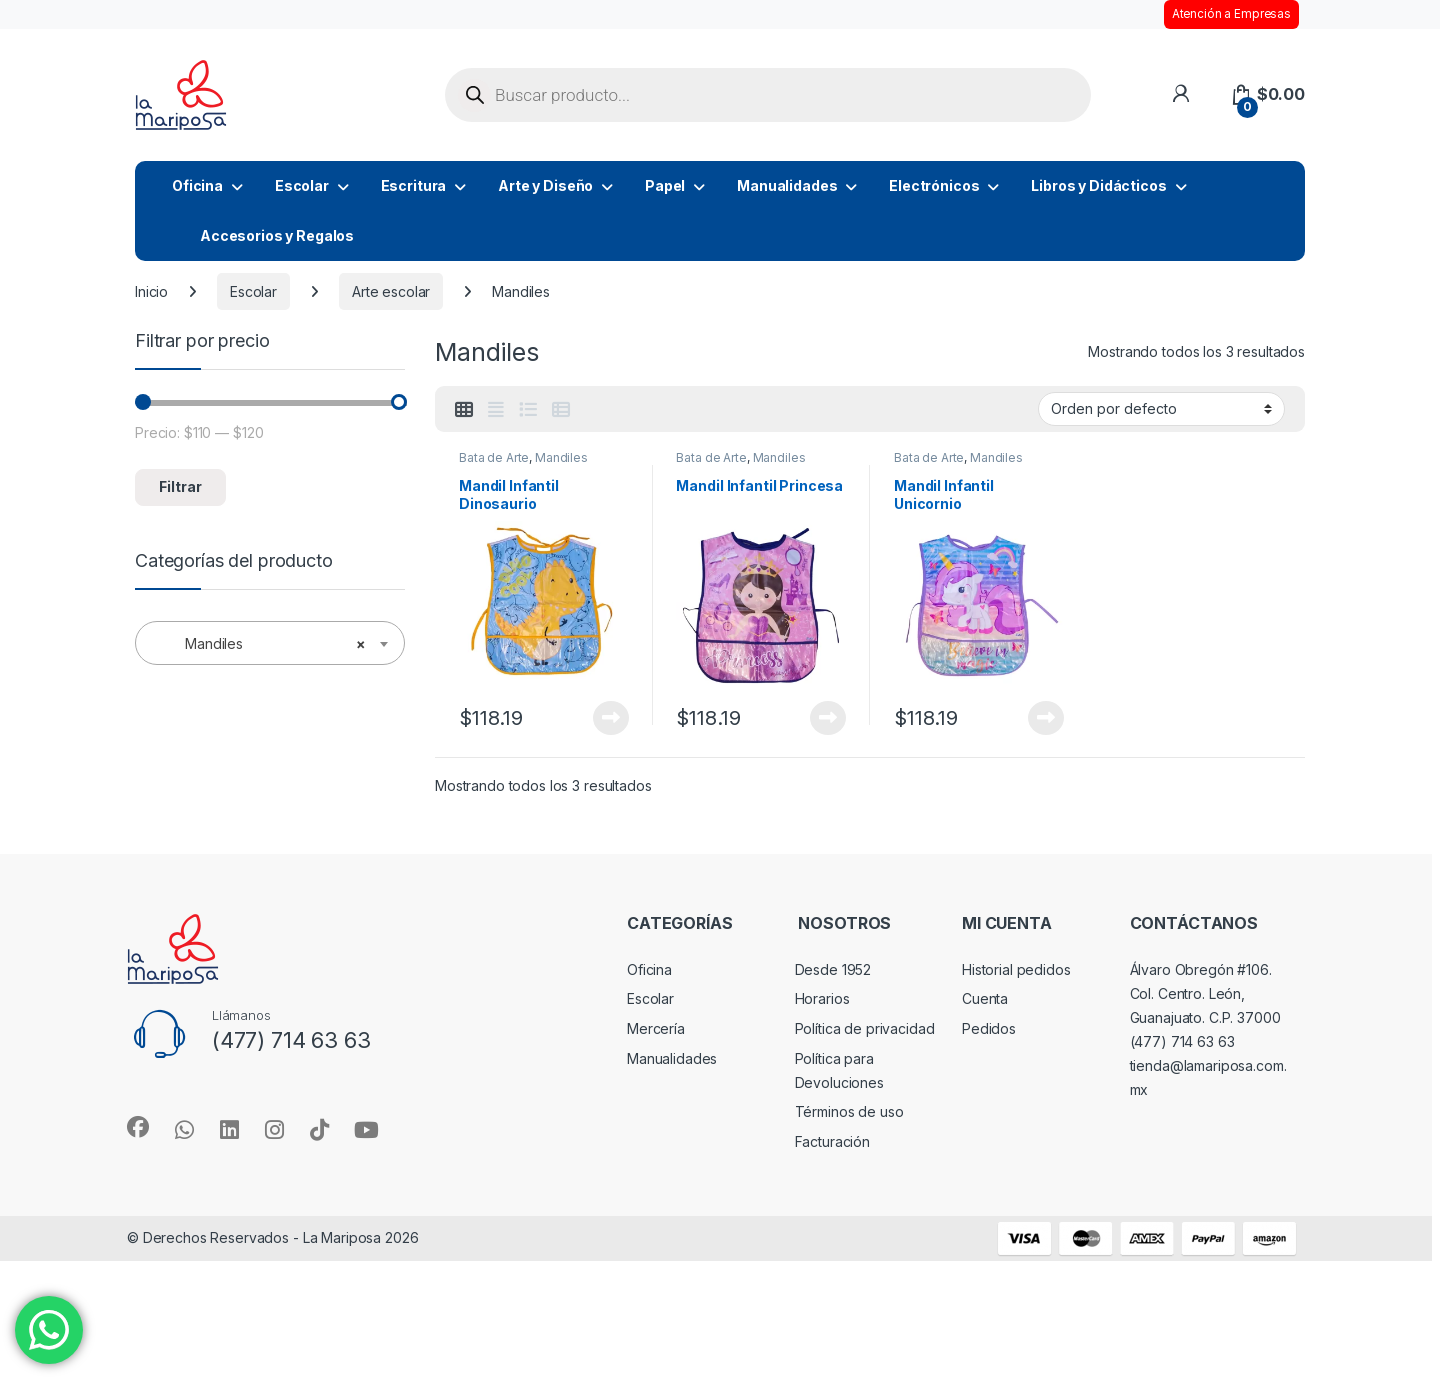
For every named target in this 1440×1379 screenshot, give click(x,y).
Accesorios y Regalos (277, 235)
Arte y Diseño (545, 185)
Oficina (197, 185)
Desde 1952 (833, 969)
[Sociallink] (138, 1127)
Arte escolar (391, 291)
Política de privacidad (865, 1028)
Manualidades (787, 185)
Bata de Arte (494, 457)
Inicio (151, 291)
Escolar (302, 185)
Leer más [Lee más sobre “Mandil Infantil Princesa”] (828, 718)
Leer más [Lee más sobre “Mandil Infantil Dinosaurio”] (611, 718)
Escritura (414, 185)
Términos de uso (849, 1111)
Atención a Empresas (1231, 14)
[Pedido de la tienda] (1161, 409)
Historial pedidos (1016, 969)
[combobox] (270, 643)
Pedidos (989, 1028)
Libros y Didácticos (1098, 185)
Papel (665, 185)
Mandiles (561, 457)
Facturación (832, 1141)
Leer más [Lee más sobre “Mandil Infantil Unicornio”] (1046, 718)
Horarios (822, 998)
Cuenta (985, 998)
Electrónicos (934, 185)
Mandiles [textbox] (264, 644)
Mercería (656, 1028)
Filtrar (180, 486)
